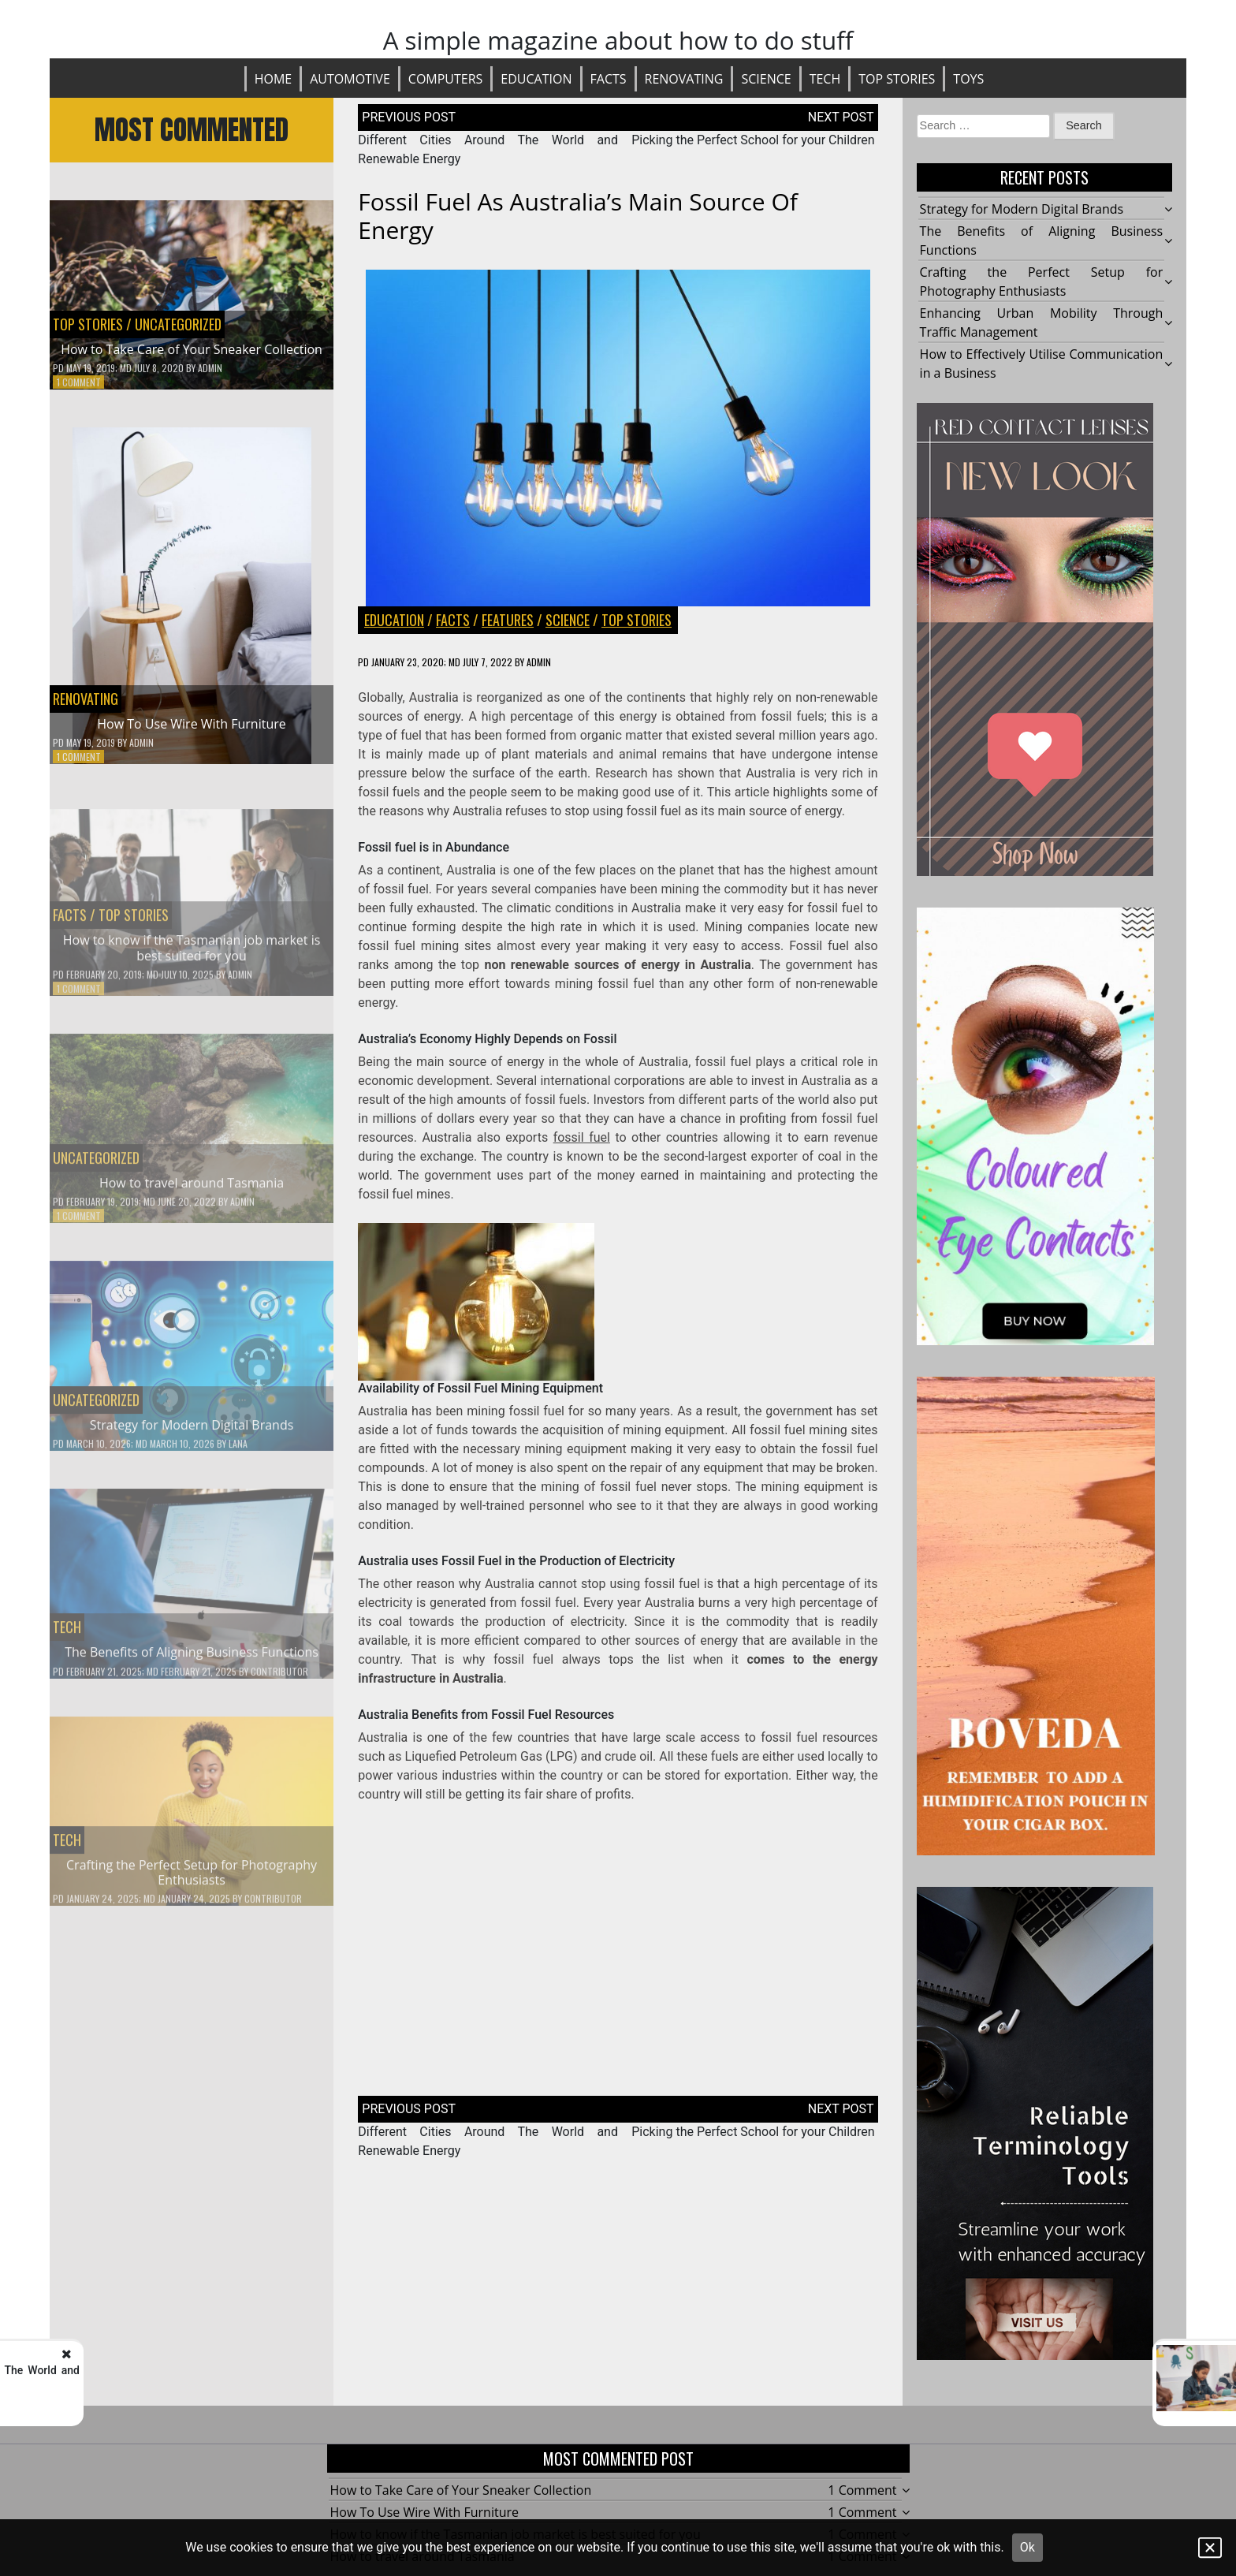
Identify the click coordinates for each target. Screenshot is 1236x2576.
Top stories (896, 79)
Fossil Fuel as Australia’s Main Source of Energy (578, 215)
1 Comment (79, 382)
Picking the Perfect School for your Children (754, 139)
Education (536, 79)
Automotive (350, 79)
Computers (445, 79)
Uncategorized (178, 324)
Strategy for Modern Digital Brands (1022, 209)
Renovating (684, 79)
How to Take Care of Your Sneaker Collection (191, 349)
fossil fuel (581, 1137)
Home (273, 79)
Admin (210, 368)
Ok (1027, 2547)
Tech (825, 79)
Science (766, 79)
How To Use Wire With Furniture (191, 724)
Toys (968, 79)
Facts (608, 79)
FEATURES (508, 620)
